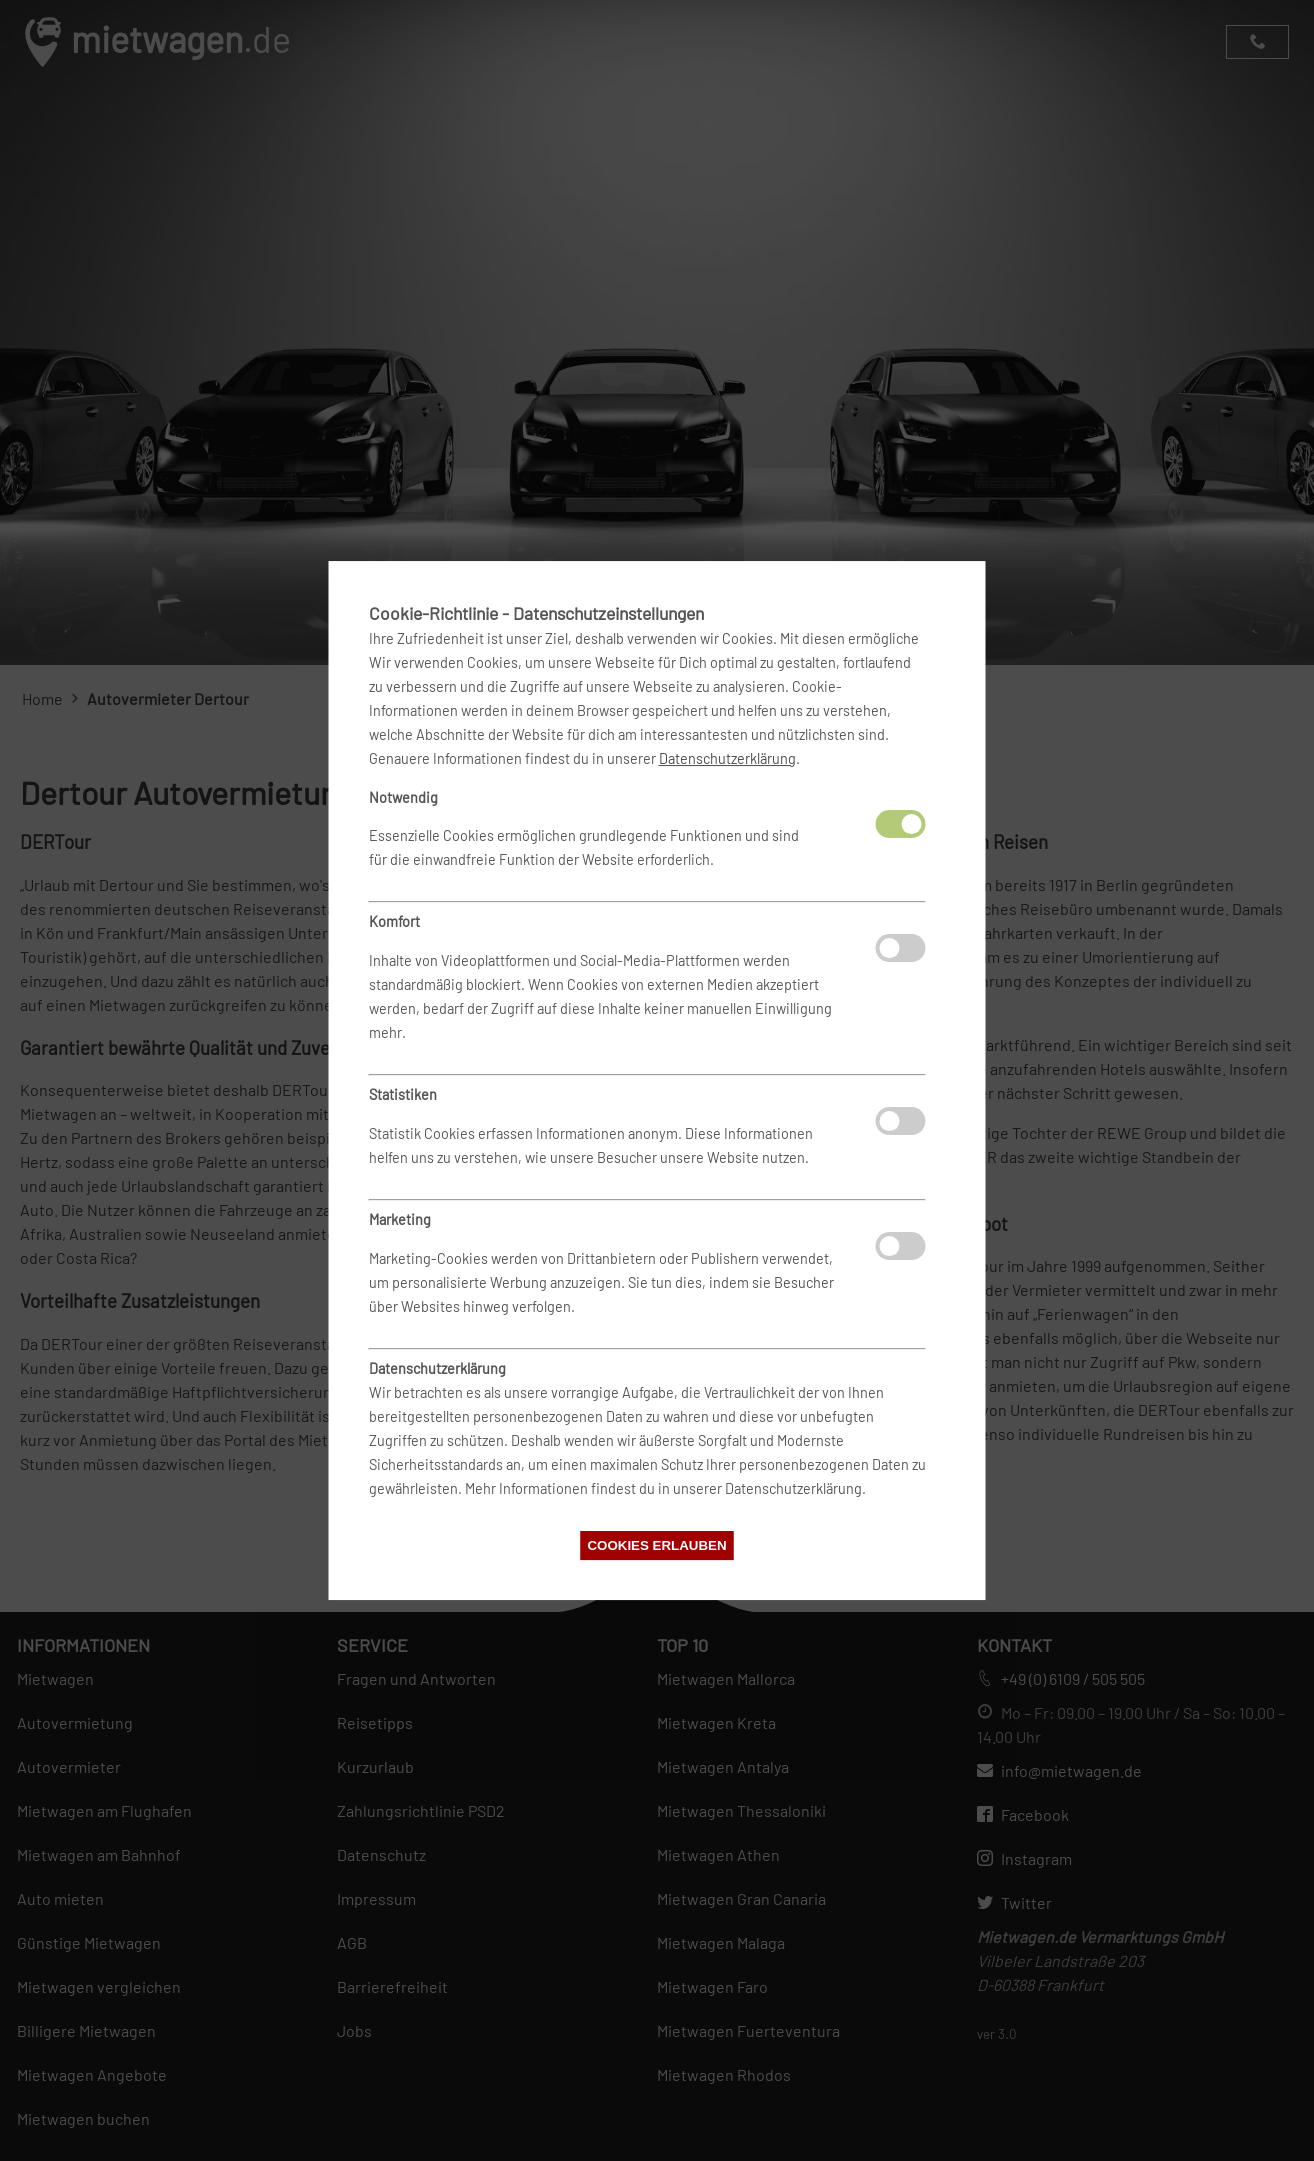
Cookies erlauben (656, 1545)
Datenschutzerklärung (727, 758)
